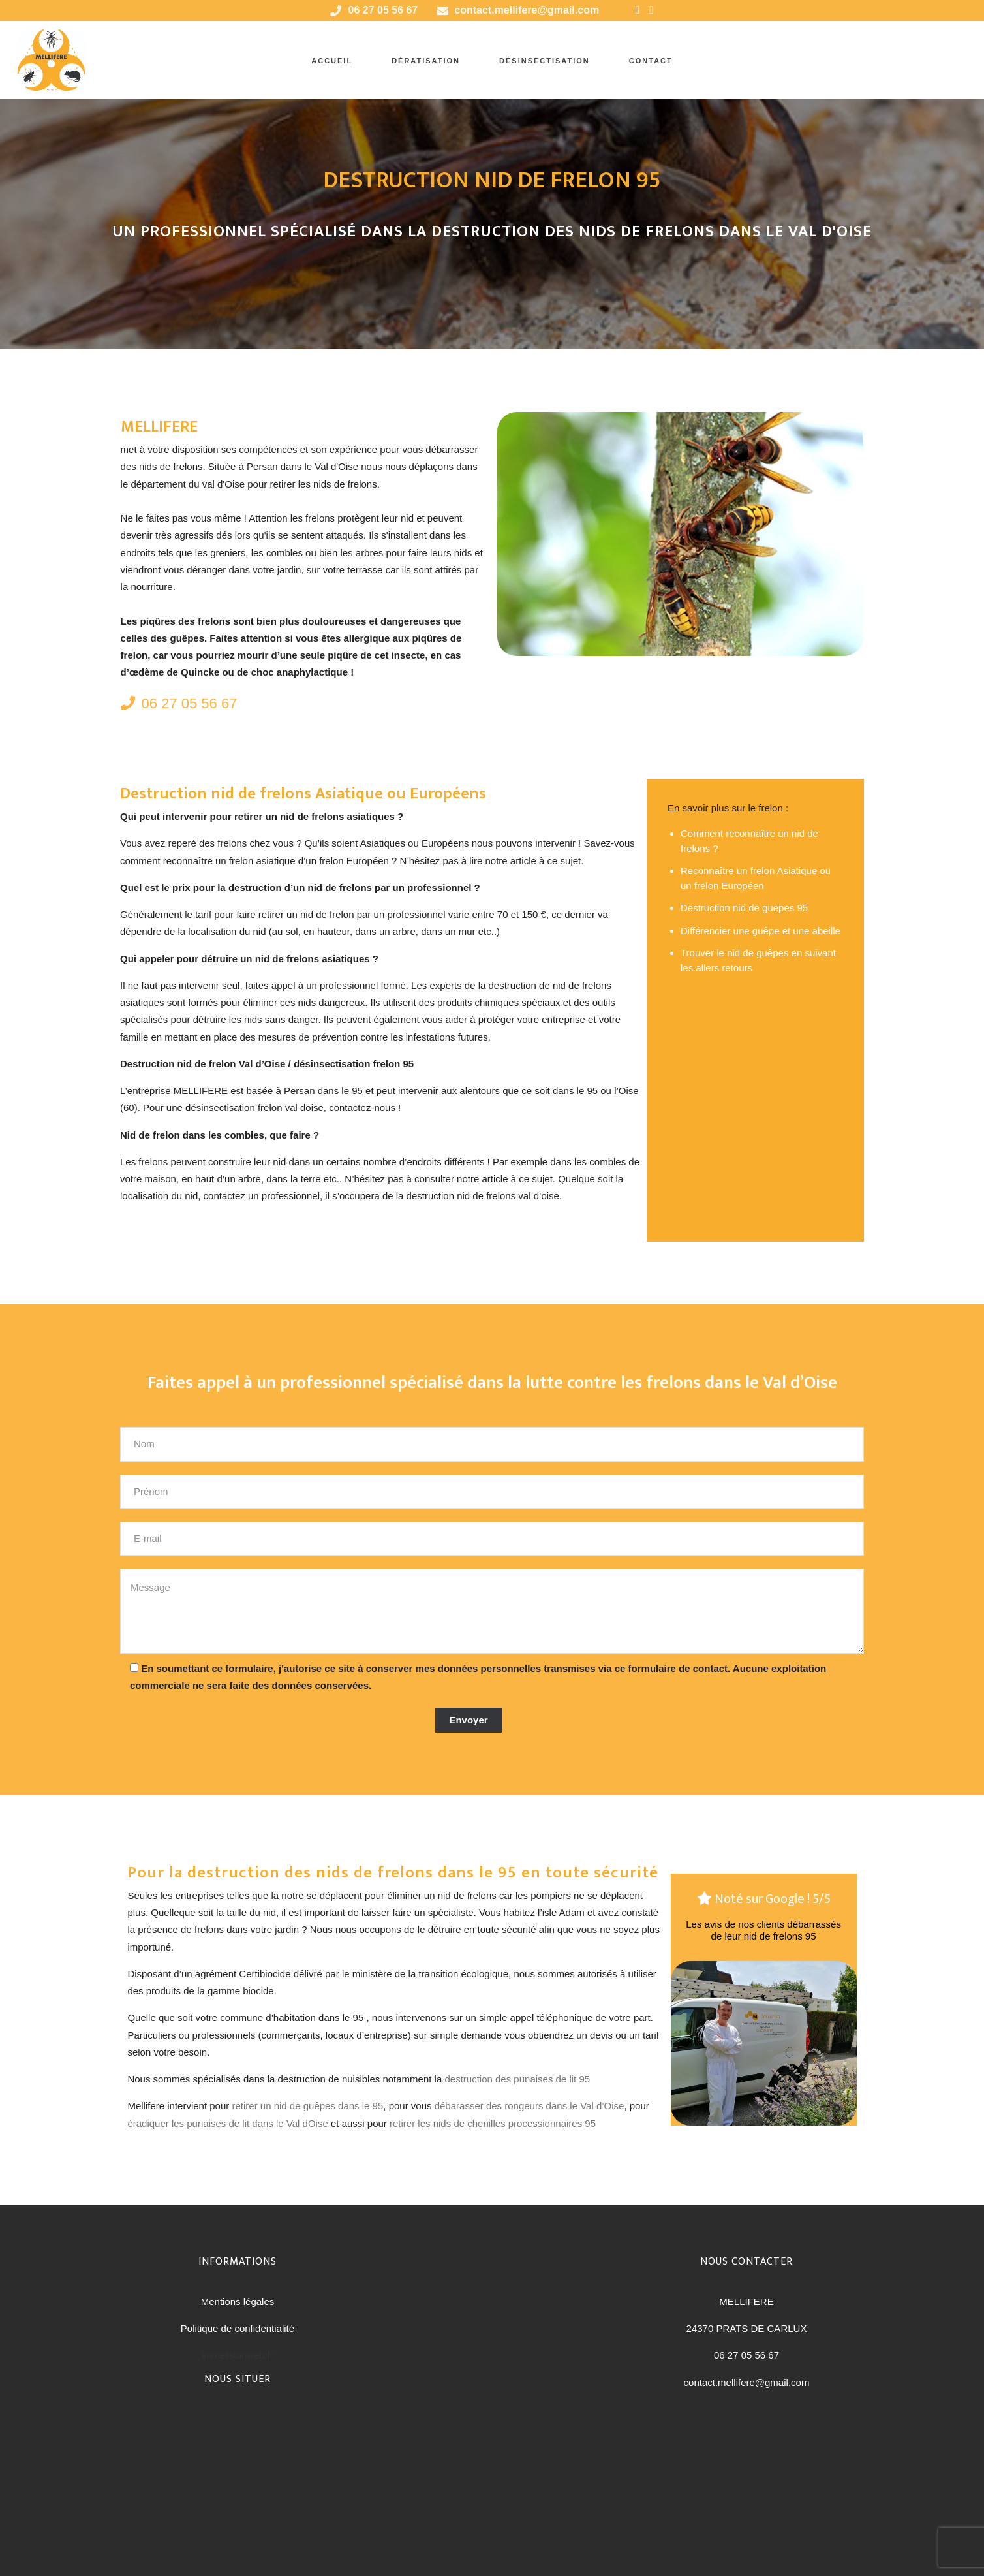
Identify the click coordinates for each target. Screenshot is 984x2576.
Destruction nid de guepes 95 (744, 907)
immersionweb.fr (237, 2355)
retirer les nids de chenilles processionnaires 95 (493, 2123)
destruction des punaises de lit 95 (517, 2078)
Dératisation (426, 61)
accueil (331, 61)
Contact (651, 61)
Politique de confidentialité (237, 2328)
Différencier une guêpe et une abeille (760, 930)
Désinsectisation (544, 61)
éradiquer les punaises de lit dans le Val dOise (227, 2123)
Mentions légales (238, 2301)
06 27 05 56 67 (179, 703)
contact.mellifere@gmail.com (526, 10)
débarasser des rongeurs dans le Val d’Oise (529, 2105)
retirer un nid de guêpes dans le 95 (307, 2105)
